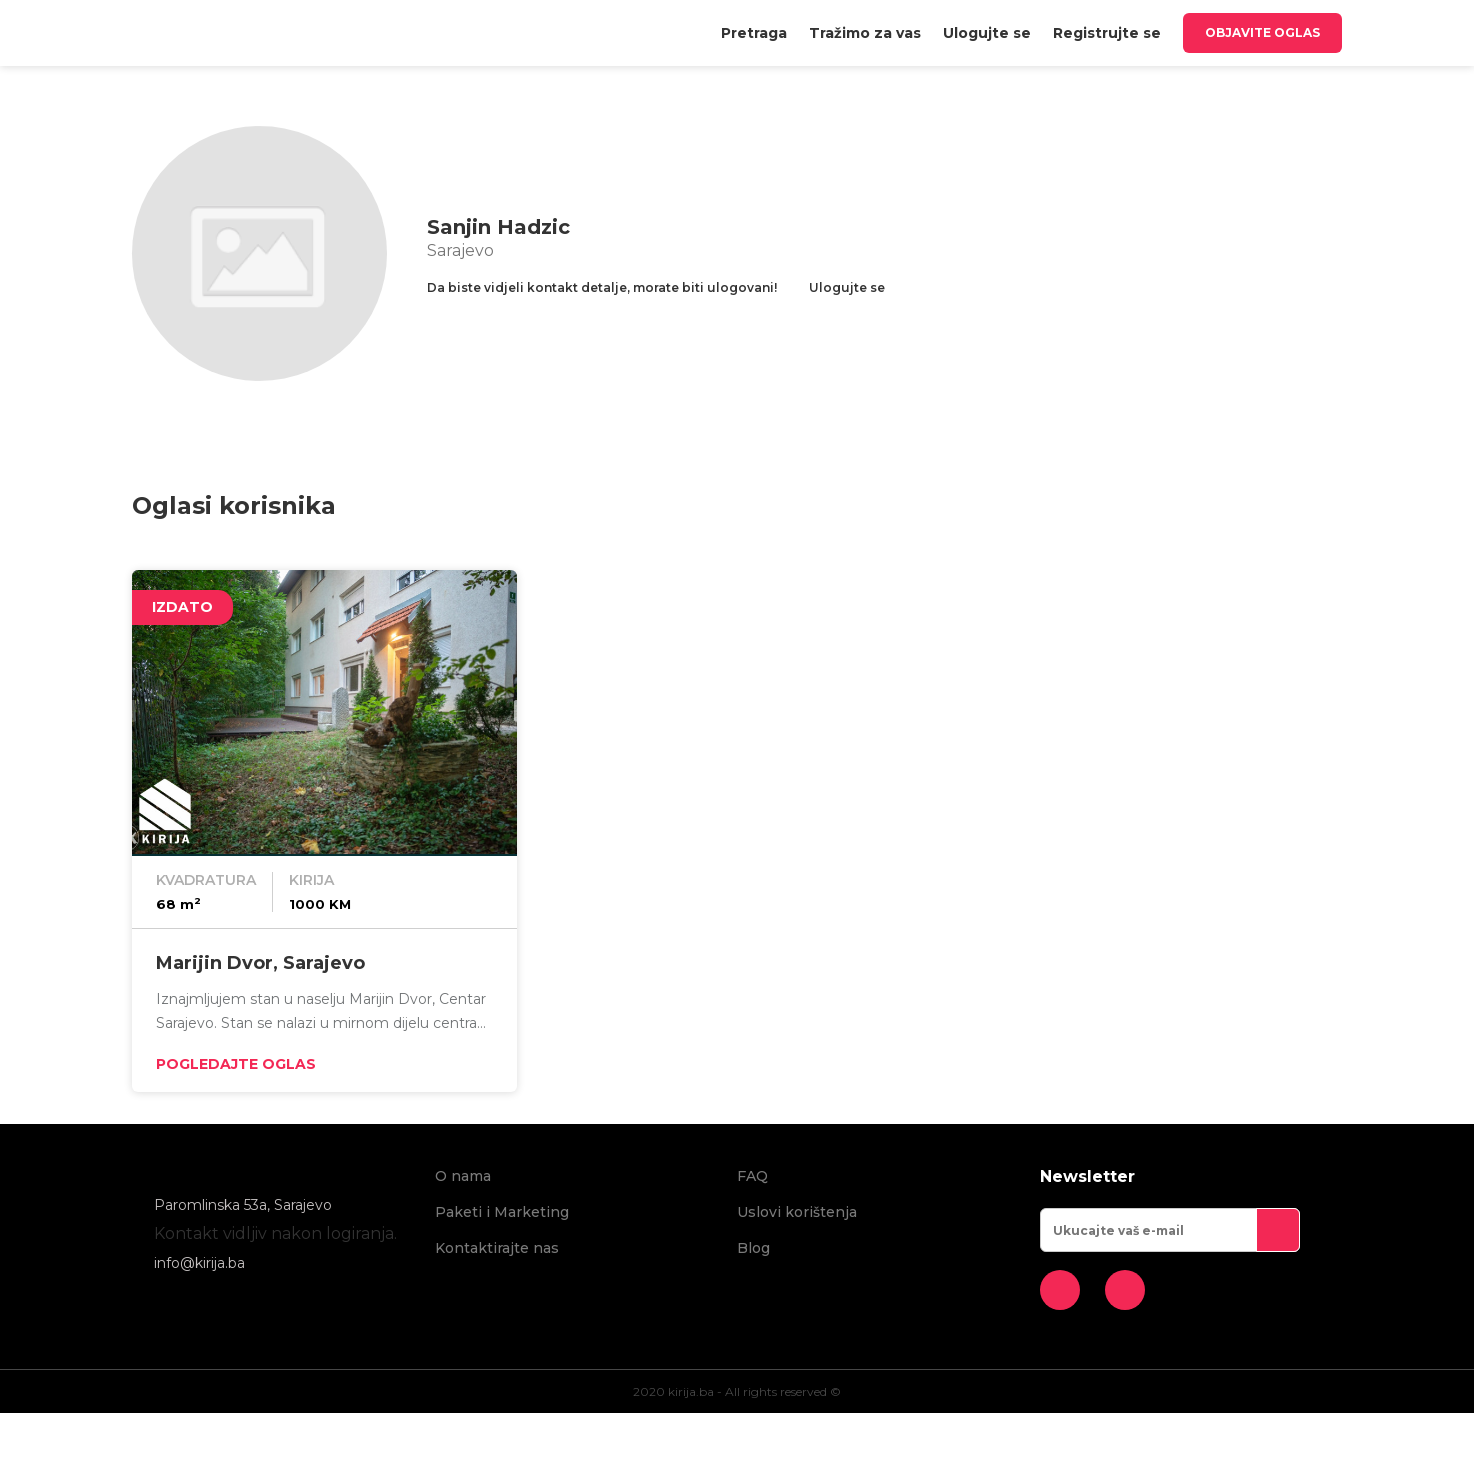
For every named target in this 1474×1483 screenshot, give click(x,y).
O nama (463, 1176)
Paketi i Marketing (502, 1212)
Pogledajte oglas (236, 1064)
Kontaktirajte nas (497, 1248)
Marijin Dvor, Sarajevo (260, 963)
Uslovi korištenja (797, 1212)
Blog (753, 1248)
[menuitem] (754, 33)
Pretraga (754, 33)
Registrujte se (1107, 33)
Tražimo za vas (865, 33)
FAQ (752, 1176)
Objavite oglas (1262, 32)
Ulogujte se (987, 33)
